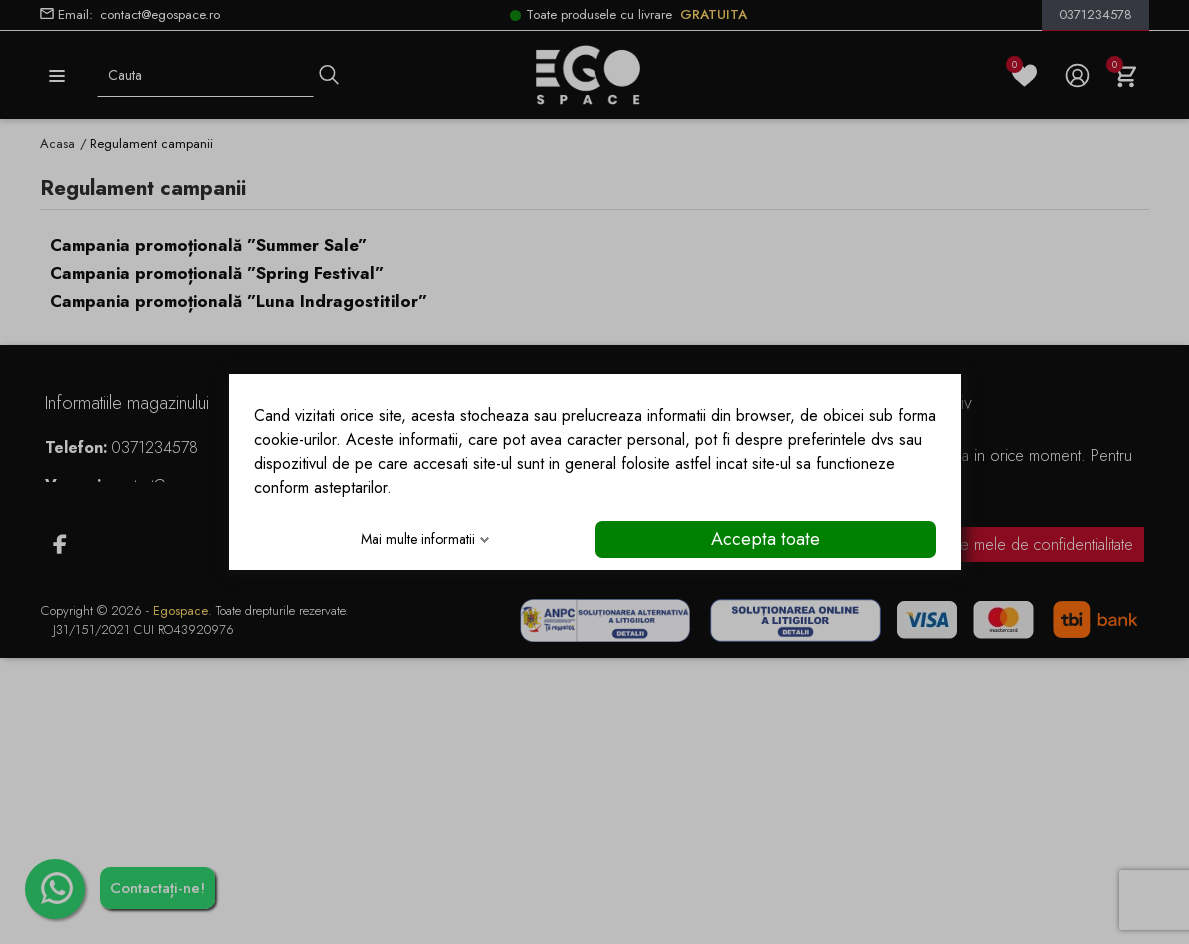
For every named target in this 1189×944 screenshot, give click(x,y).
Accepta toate (765, 539)
